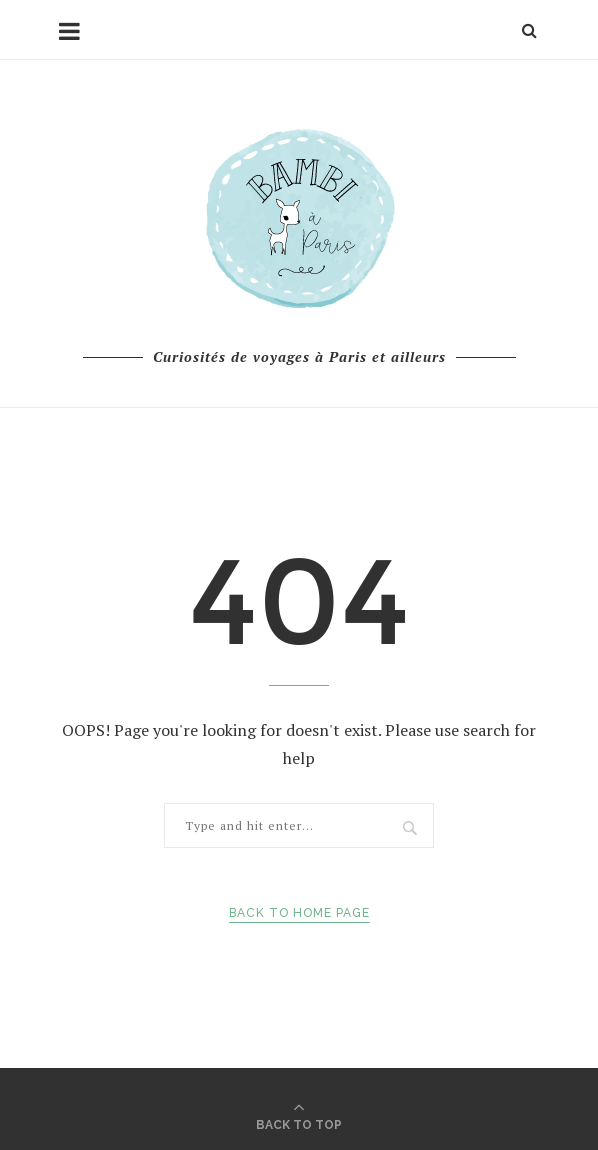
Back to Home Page (299, 913)
